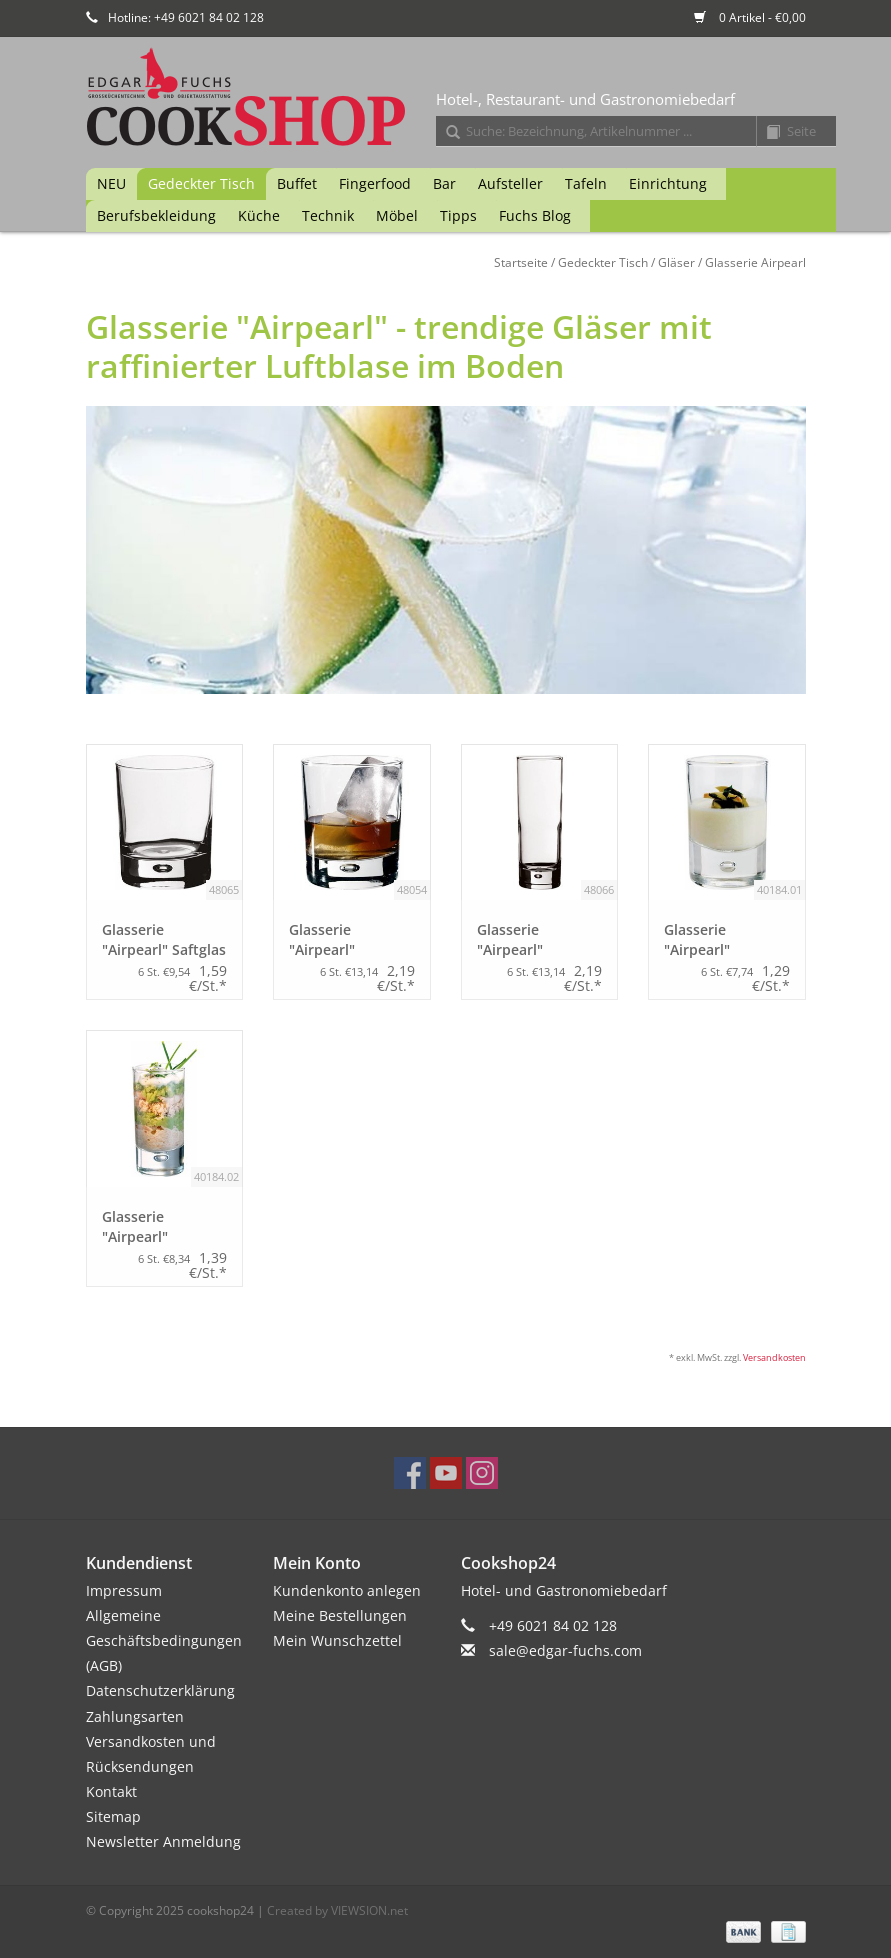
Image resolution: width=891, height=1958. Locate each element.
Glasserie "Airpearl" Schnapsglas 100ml (144, 1227)
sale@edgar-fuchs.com (565, 1650)
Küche (259, 215)
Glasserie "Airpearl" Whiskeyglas (331, 940)
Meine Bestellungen (340, 1615)
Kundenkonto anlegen (347, 1590)
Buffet (297, 183)
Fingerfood (375, 183)
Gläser (676, 262)
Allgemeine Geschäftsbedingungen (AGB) (164, 1640)
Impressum (124, 1590)
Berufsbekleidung (156, 215)
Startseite (521, 262)
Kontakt (111, 1791)
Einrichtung (668, 183)
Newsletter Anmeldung (163, 1841)
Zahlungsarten (135, 1716)
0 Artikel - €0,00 (750, 17)
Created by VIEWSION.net (337, 1910)
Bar (444, 183)
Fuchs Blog (535, 215)
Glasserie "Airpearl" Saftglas (164, 939)
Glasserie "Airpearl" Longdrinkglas (525, 940)
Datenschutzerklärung (160, 1690)
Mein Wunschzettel (337, 1640)
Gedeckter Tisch (201, 183)
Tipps (458, 215)
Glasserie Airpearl (755, 262)
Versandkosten (774, 1357)
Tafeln (586, 183)
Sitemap (113, 1816)
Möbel (397, 215)
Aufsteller (510, 183)
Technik (328, 215)
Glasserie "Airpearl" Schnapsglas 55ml (724, 940)
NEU (111, 183)
